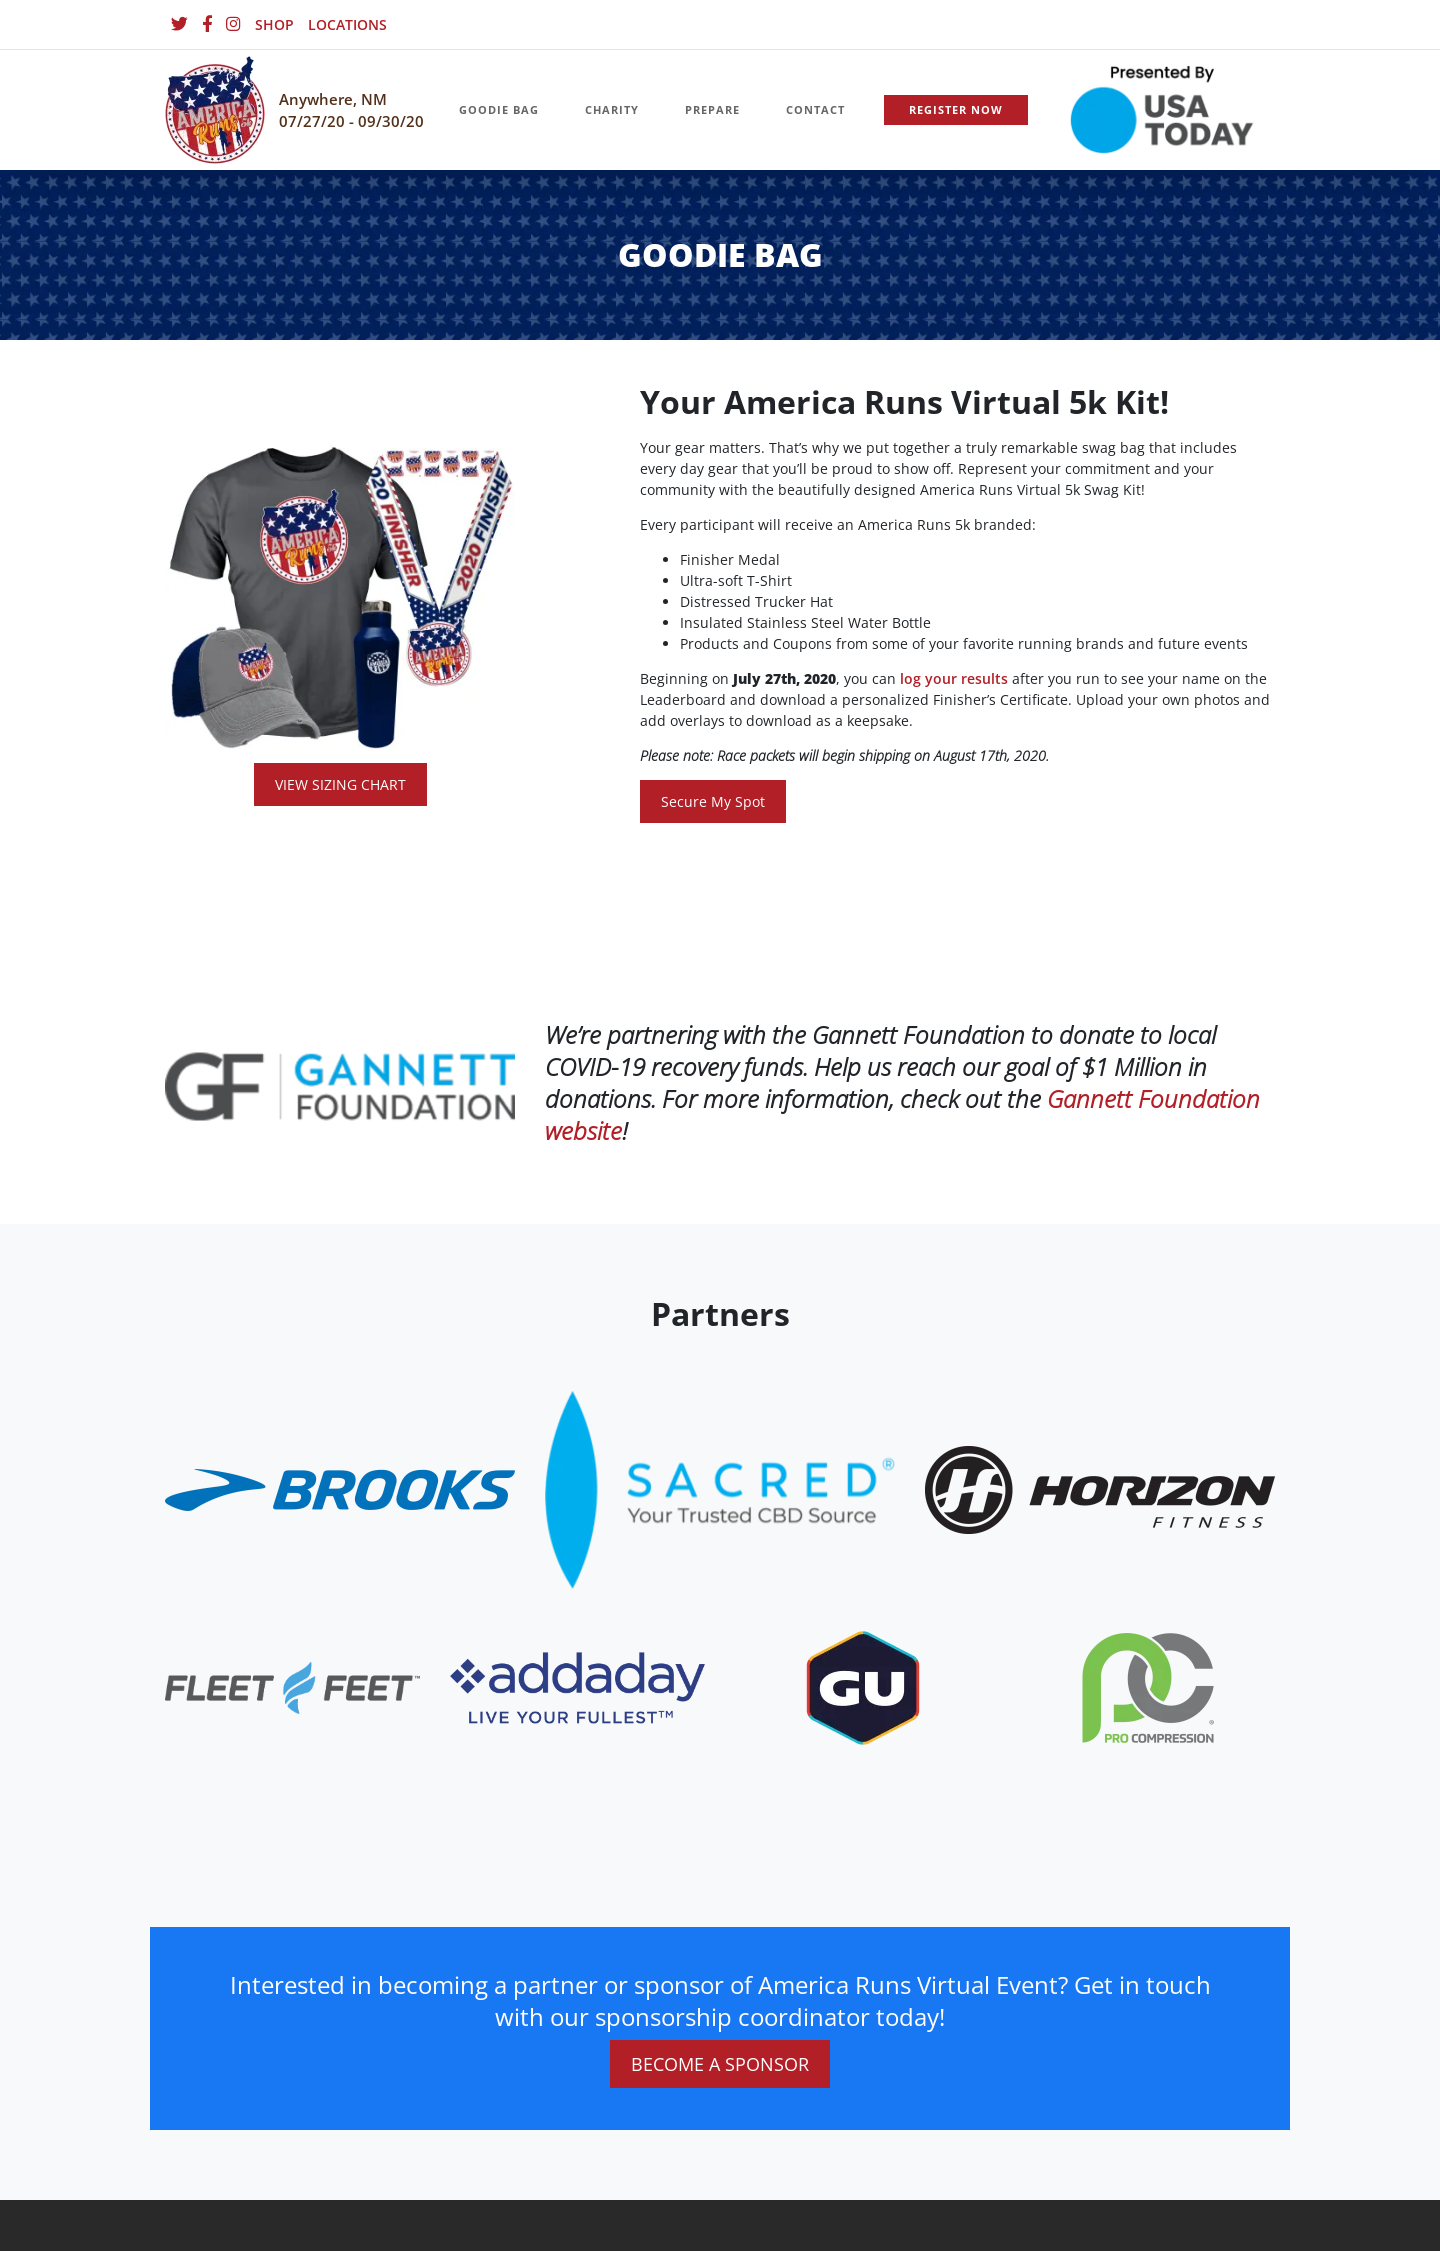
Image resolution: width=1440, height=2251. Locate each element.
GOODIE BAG (499, 109)
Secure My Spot (713, 801)
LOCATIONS (347, 24)
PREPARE (712, 109)
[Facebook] (207, 24)
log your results (954, 678)
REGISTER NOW (956, 109)
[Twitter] (179, 24)
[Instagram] (233, 24)
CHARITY (612, 109)
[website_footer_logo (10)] (863, 1686)
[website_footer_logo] (340, 1488)
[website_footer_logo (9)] (1148, 1686)
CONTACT (815, 109)
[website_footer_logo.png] (720, 1488)
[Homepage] (215, 110)
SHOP (274, 24)
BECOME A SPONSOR (720, 2064)
